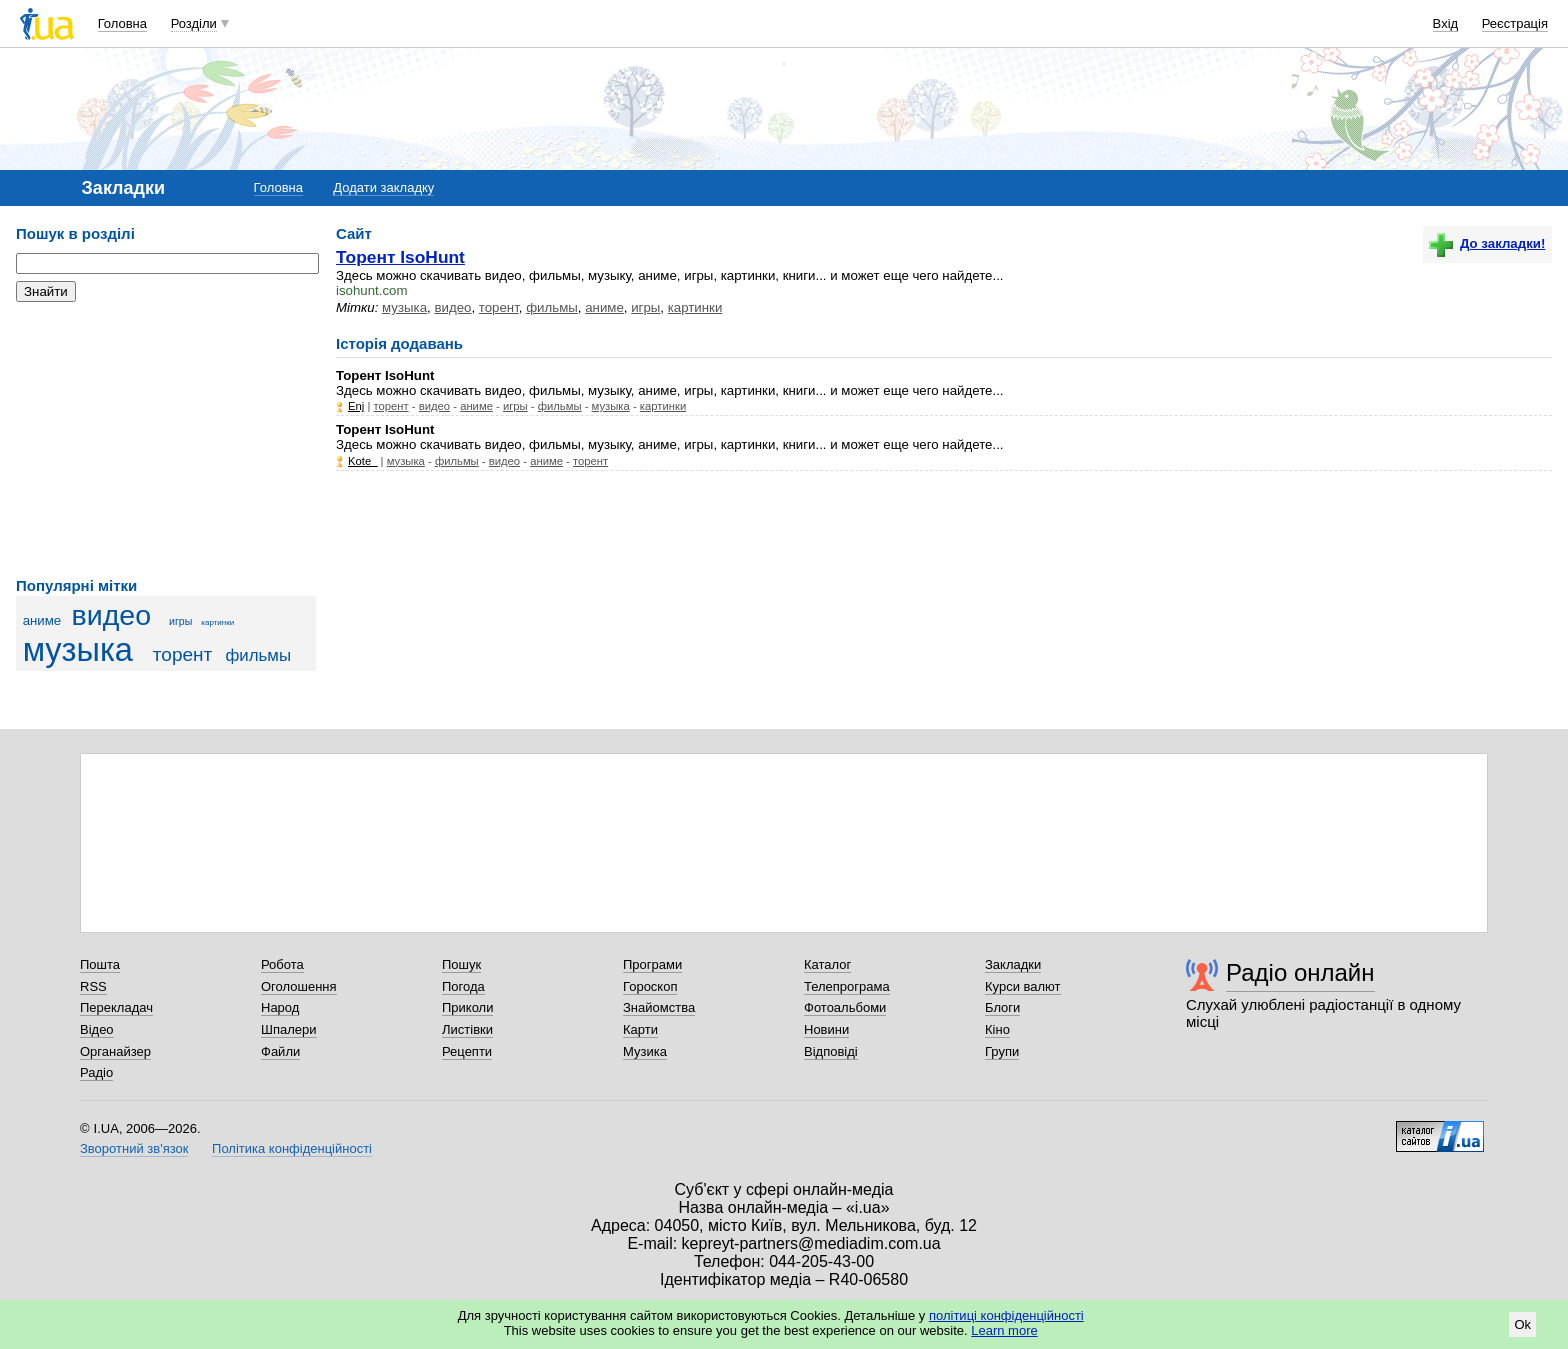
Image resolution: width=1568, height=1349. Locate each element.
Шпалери (289, 1029)
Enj (356, 406)
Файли (280, 1051)
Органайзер (115, 1051)
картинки (217, 622)
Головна (122, 23)
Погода (463, 986)
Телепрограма (847, 986)
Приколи (467, 1007)
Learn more (1004, 1330)
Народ (280, 1007)
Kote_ (362, 461)
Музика (645, 1051)
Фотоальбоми (845, 1007)
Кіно (997, 1029)
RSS (93, 986)
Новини (826, 1029)
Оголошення (299, 986)
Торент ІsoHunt (400, 257)
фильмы (258, 655)
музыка (78, 650)
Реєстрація (1515, 23)
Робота (282, 964)
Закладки (1013, 964)
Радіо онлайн (1300, 972)
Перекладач (116, 1007)
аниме (42, 620)
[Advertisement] (166, 440)
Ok (1522, 1324)
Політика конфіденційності (292, 1148)
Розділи (194, 23)
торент (182, 654)
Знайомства (659, 1007)
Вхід (1446, 23)
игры (180, 621)
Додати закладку (383, 187)
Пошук (461, 964)
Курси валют (1023, 986)
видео (112, 615)
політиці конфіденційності (1006, 1315)
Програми (652, 964)
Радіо (96, 1072)
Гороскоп (650, 986)
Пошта (100, 964)
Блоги (1002, 1007)
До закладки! (1487, 243)
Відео (97, 1029)
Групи (1002, 1051)
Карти (640, 1029)
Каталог (827, 964)
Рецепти (467, 1051)
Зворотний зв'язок (134, 1148)
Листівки (467, 1029)
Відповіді (831, 1051)
